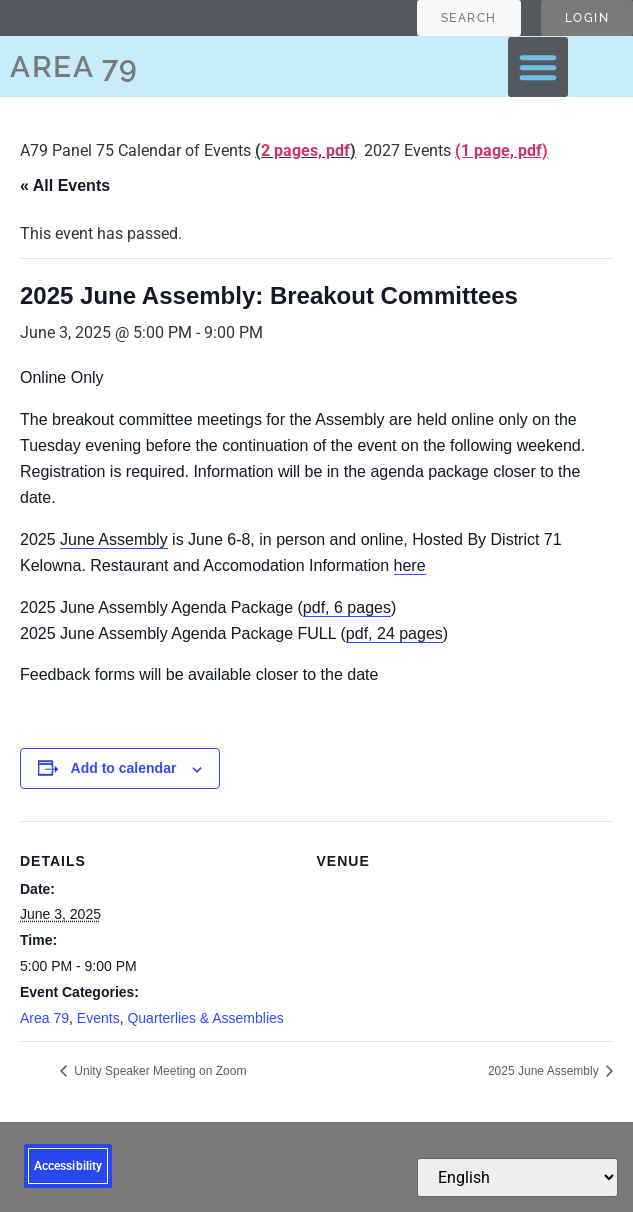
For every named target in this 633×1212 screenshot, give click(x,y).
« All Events (65, 185)
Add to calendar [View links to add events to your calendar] (124, 768)
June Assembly (114, 539)
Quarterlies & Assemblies (205, 1018)
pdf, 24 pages (394, 633)
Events (98, 1018)
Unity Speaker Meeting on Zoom (158, 1071)
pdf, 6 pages (347, 607)
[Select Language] (517, 1177)
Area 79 (44, 1018)
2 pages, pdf (305, 150)
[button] (538, 67)
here (410, 565)
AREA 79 (74, 66)
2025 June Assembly (545, 1071)
